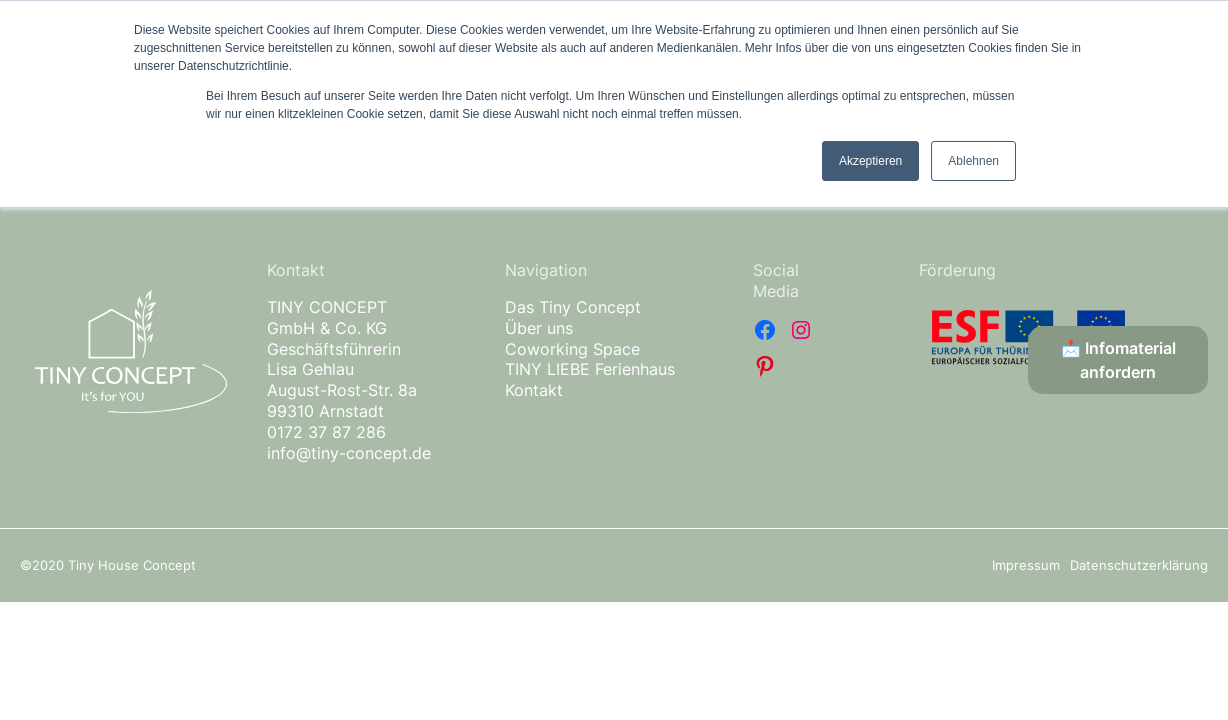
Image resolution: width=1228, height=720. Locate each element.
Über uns (539, 328)
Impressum (1026, 565)
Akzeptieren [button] (870, 161)
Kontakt (534, 390)
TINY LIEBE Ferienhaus (590, 369)
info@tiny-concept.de (349, 453)
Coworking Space (572, 349)
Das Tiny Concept (573, 307)
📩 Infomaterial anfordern (1118, 360)
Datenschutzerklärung (1139, 565)
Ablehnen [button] (973, 161)
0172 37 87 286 (326, 432)
